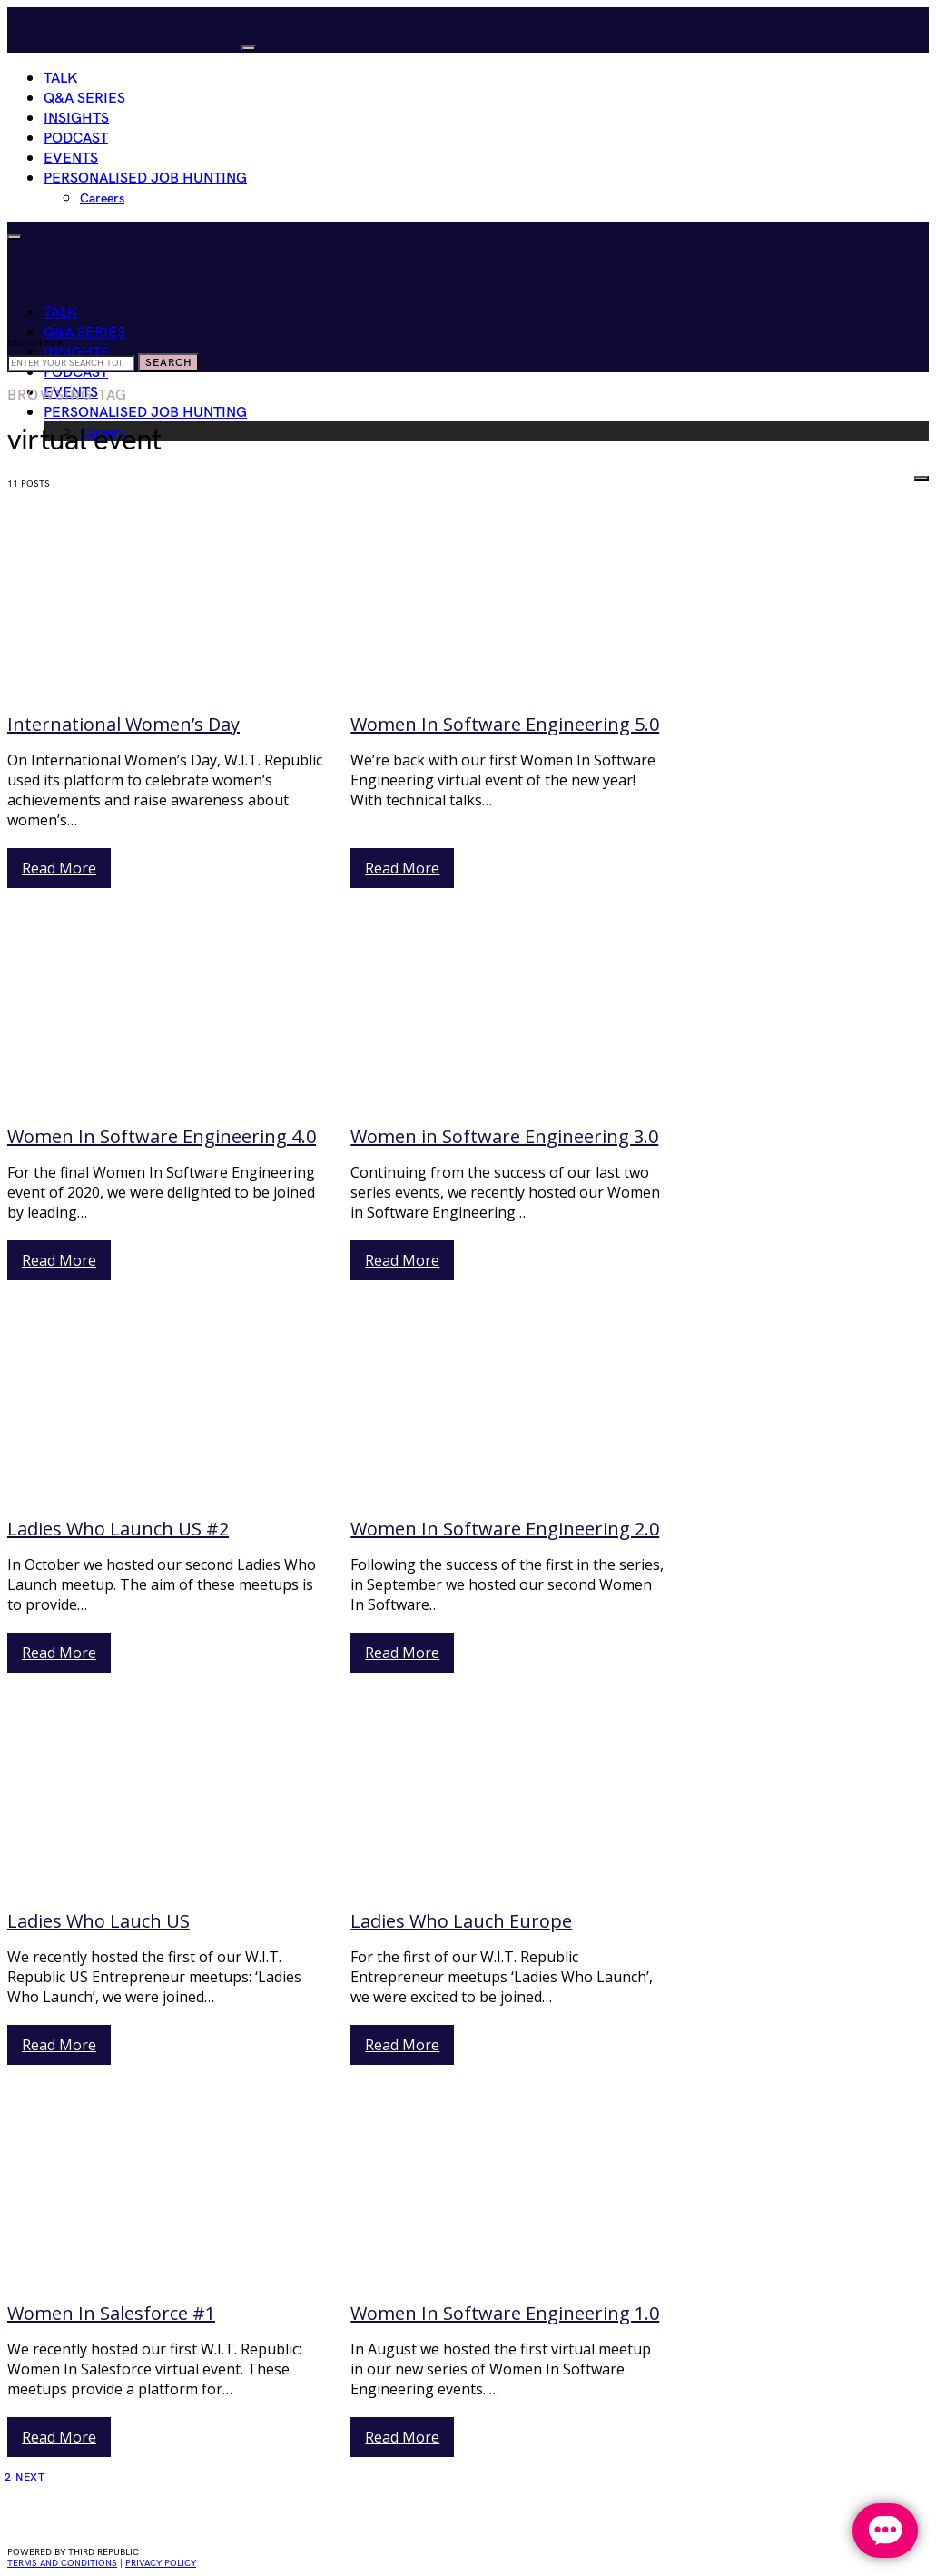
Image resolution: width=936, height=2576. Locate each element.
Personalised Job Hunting (145, 178)
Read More (59, 868)
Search (168, 363)
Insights (76, 118)
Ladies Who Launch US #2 (118, 1528)
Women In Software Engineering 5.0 (504, 724)
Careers (102, 198)
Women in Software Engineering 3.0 (504, 1136)
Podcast (76, 138)
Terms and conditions (62, 2563)
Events (71, 158)
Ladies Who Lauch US (98, 1921)
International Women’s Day (123, 724)
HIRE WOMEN (863, 474)
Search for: (36, 343)
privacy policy (160, 2563)
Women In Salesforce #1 (111, 2313)
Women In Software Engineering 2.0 (504, 1528)
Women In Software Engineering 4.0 (161, 1136)
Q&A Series (84, 98)
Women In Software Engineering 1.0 (504, 2313)
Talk (61, 78)
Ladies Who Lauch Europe (461, 1921)
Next (30, 2477)
